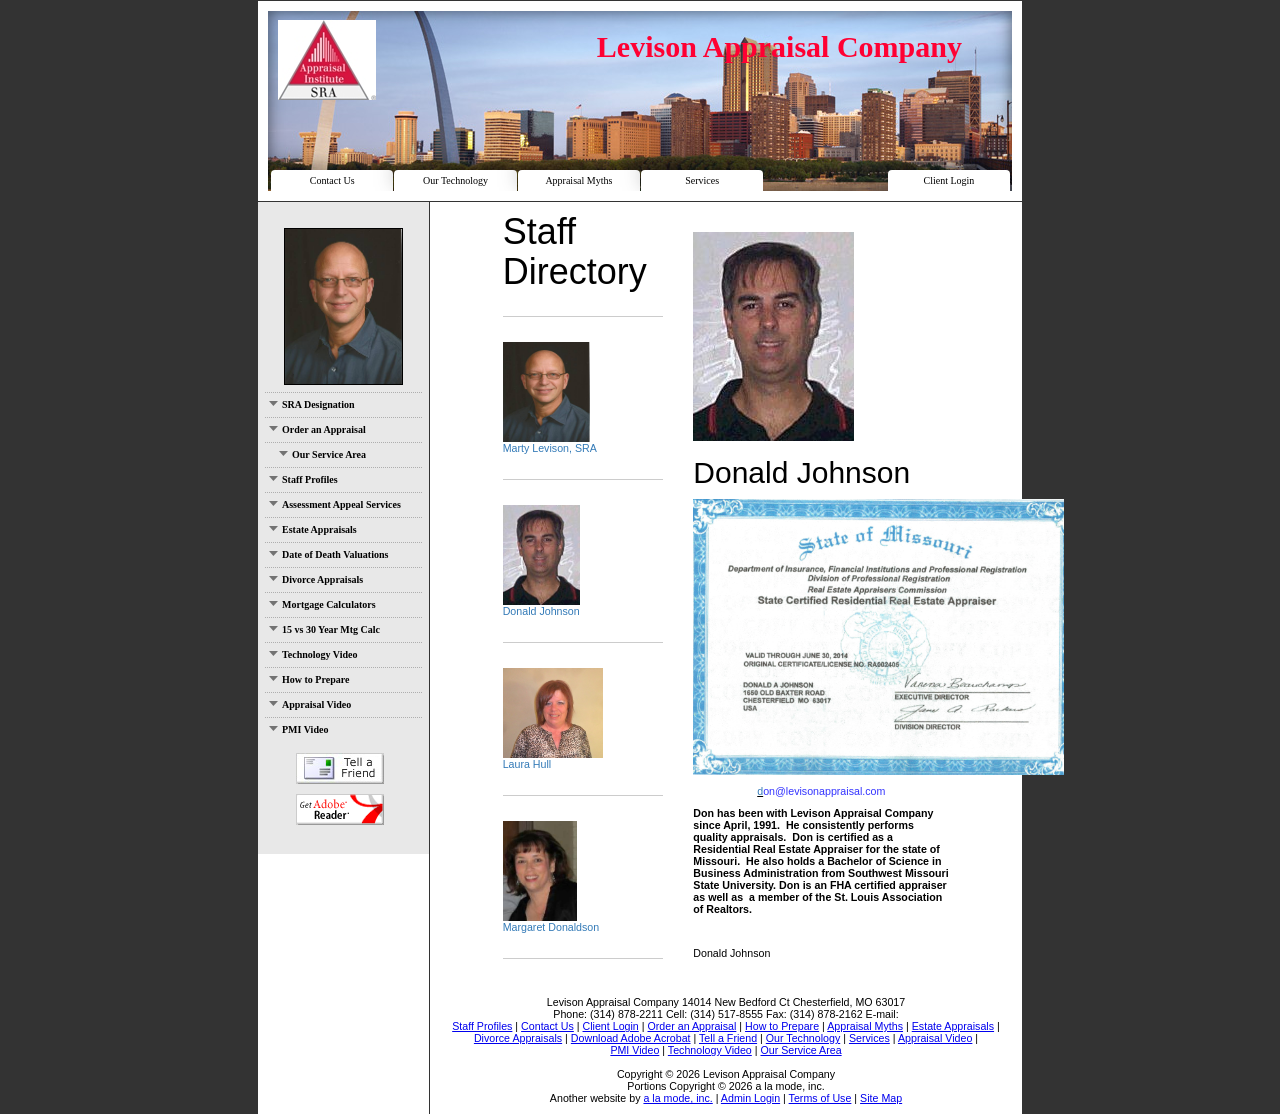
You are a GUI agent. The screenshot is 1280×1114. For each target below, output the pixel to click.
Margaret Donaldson (551, 927)
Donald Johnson (541, 611)
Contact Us (332, 180)
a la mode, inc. (677, 1098)
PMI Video (298, 729)
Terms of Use (820, 1098)
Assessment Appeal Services (335, 504)
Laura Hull (527, 764)
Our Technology (455, 180)
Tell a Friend (339, 768)
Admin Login (750, 1098)
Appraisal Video (310, 704)
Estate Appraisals (313, 529)
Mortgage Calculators (322, 604)
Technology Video (313, 654)
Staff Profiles (303, 479)
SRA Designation (312, 404)
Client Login (948, 180)
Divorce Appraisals (316, 579)
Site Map (881, 1098)
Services (702, 180)
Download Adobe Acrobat (339, 809)
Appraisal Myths (578, 180)
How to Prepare (309, 679)
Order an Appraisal (317, 429)
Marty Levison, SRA (550, 448)
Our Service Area (322, 454)
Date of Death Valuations (328, 554)
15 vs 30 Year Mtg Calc (324, 629)
